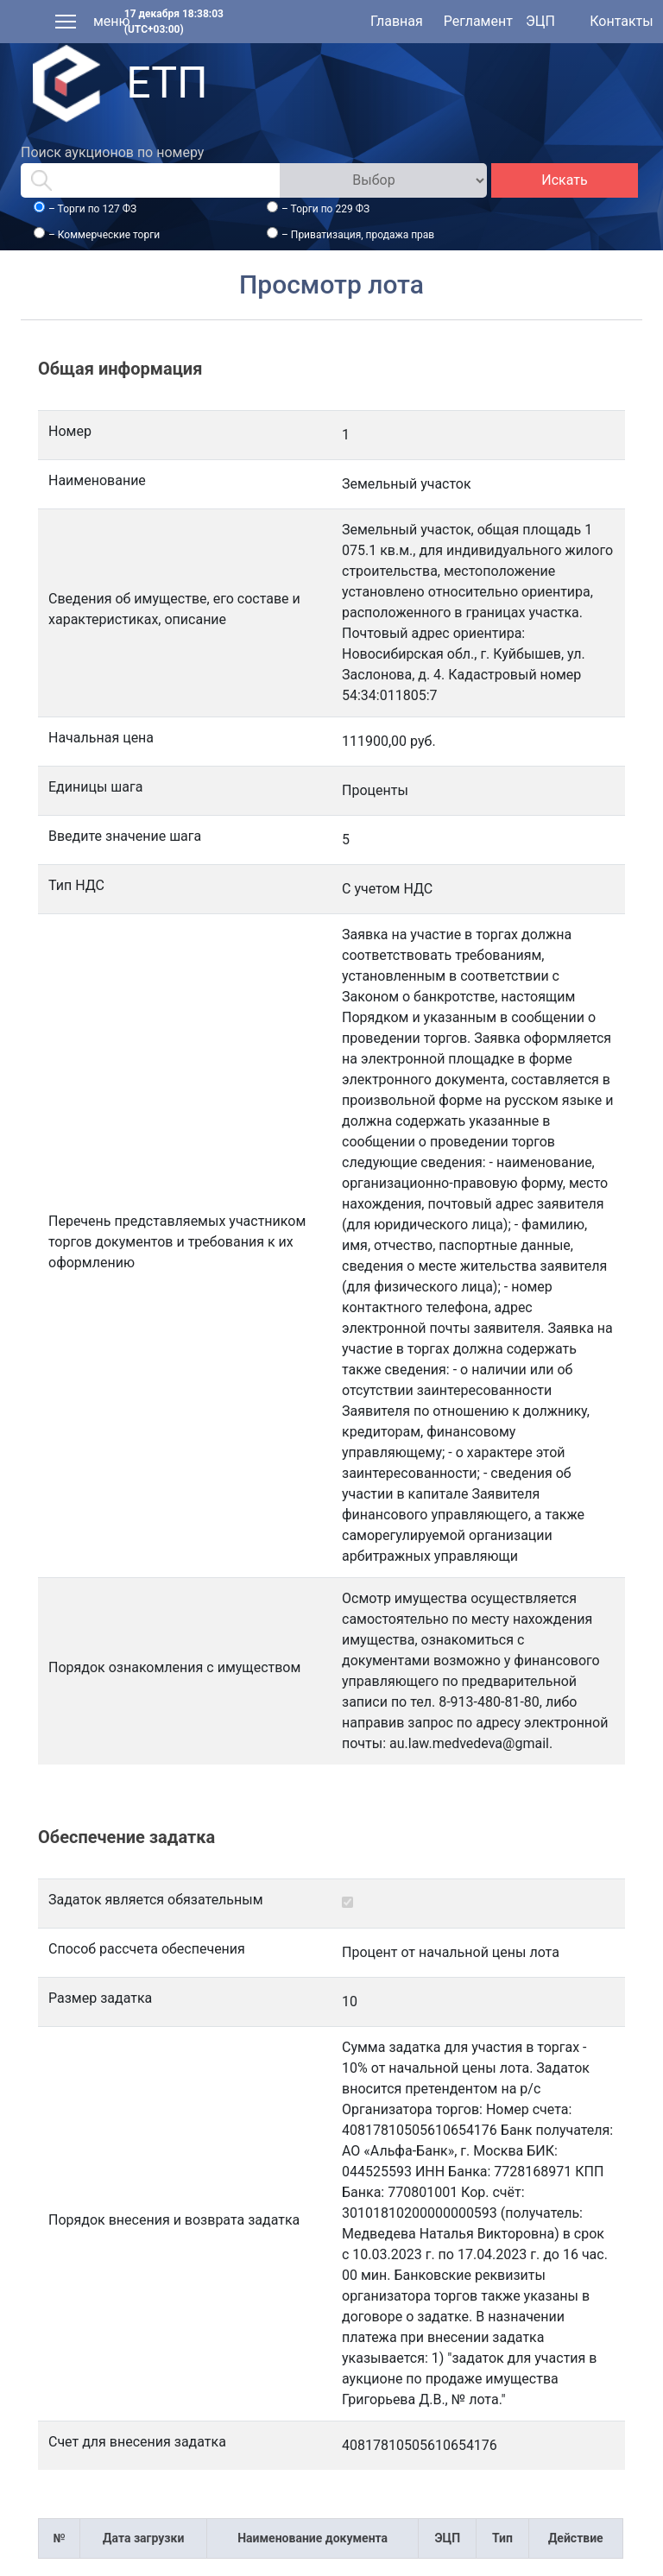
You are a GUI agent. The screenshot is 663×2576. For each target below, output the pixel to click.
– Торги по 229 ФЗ (325, 209)
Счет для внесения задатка (137, 2442)
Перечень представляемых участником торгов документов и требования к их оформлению (177, 1242)
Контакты (621, 21)
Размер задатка (100, 1998)
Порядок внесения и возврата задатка (174, 2220)
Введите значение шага (124, 836)
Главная (396, 21)
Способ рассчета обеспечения (146, 1949)
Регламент (478, 21)
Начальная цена (101, 737)
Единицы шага (95, 787)
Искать (564, 180)
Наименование (97, 480)
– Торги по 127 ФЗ (92, 209)
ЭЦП (540, 21)
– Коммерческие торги (104, 235)
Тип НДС (76, 885)
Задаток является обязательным (155, 1899)
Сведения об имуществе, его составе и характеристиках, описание (174, 609)
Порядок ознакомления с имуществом (174, 1667)
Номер (70, 431)
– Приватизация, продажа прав (357, 235)
